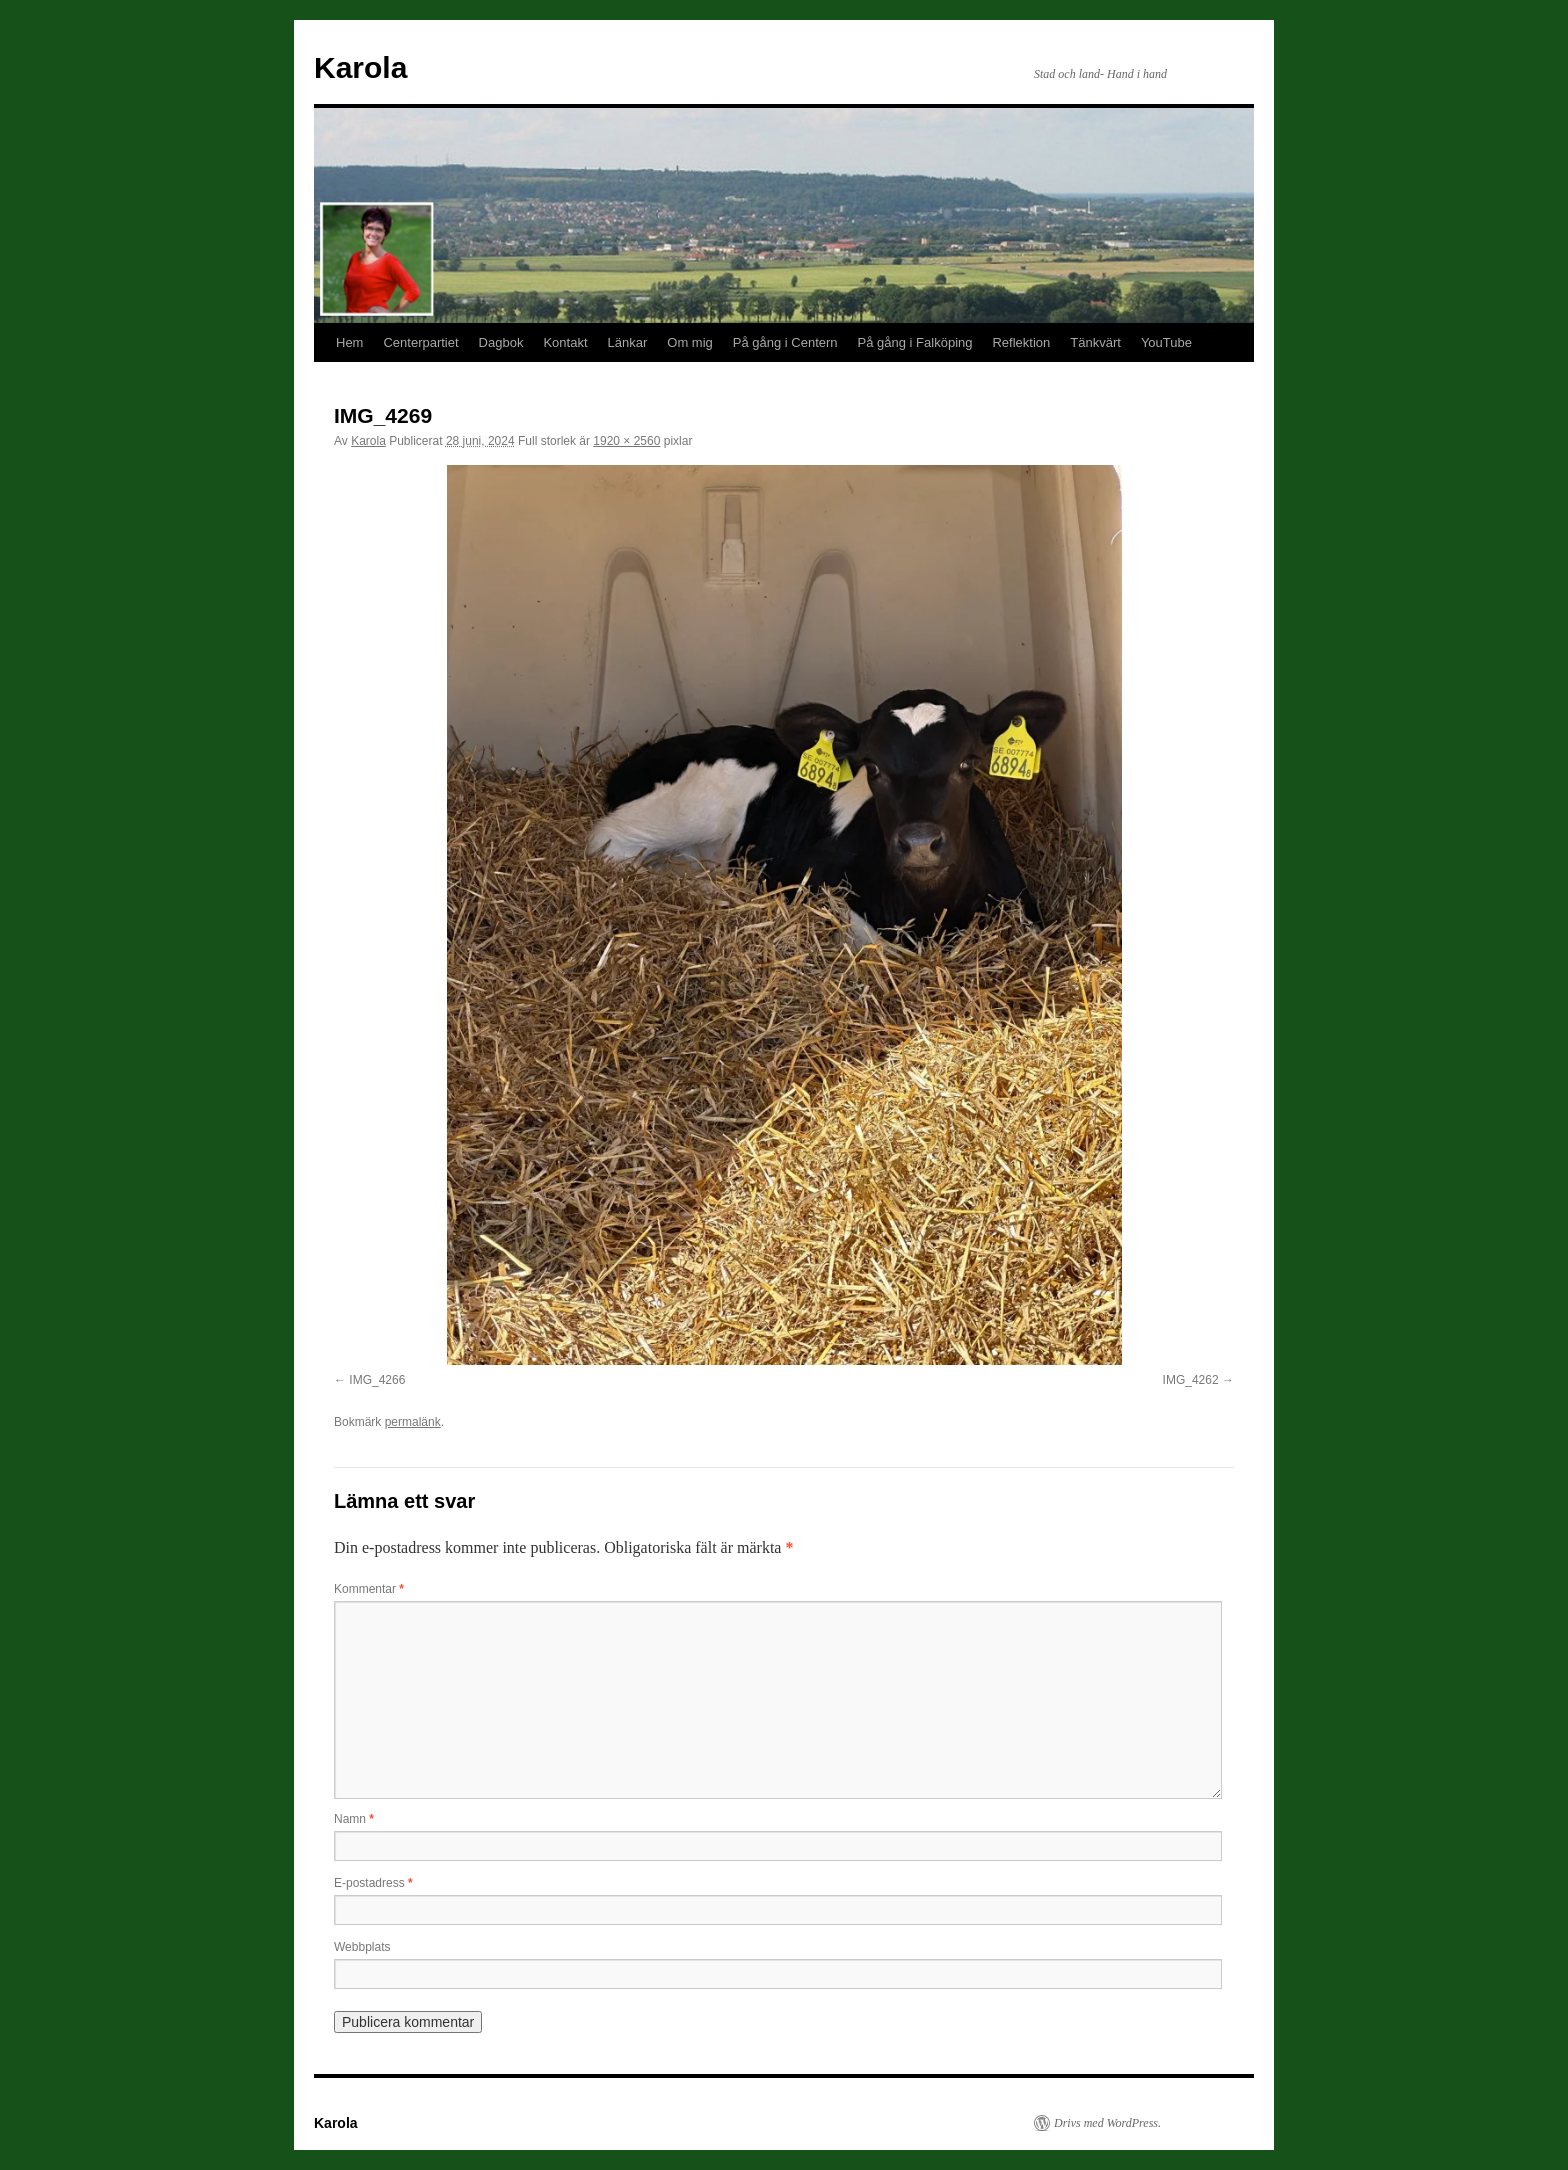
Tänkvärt (1095, 342)
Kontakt (565, 342)
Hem (349, 342)
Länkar (628, 342)
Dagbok (501, 342)
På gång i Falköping (915, 342)
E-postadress (373, 1883)
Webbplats (362, 1947)
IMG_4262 (1191, 1380)
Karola (360, 67)
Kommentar (369, 1589)
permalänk (413, 1422)
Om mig (690, 342)
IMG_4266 (377, 1380)
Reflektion (1021, 342)
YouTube (1166, 342)
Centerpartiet (420, 342)
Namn (354, 1819)
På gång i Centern (785, 342)
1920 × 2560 (626, 441)
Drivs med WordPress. (1107, 2123)
